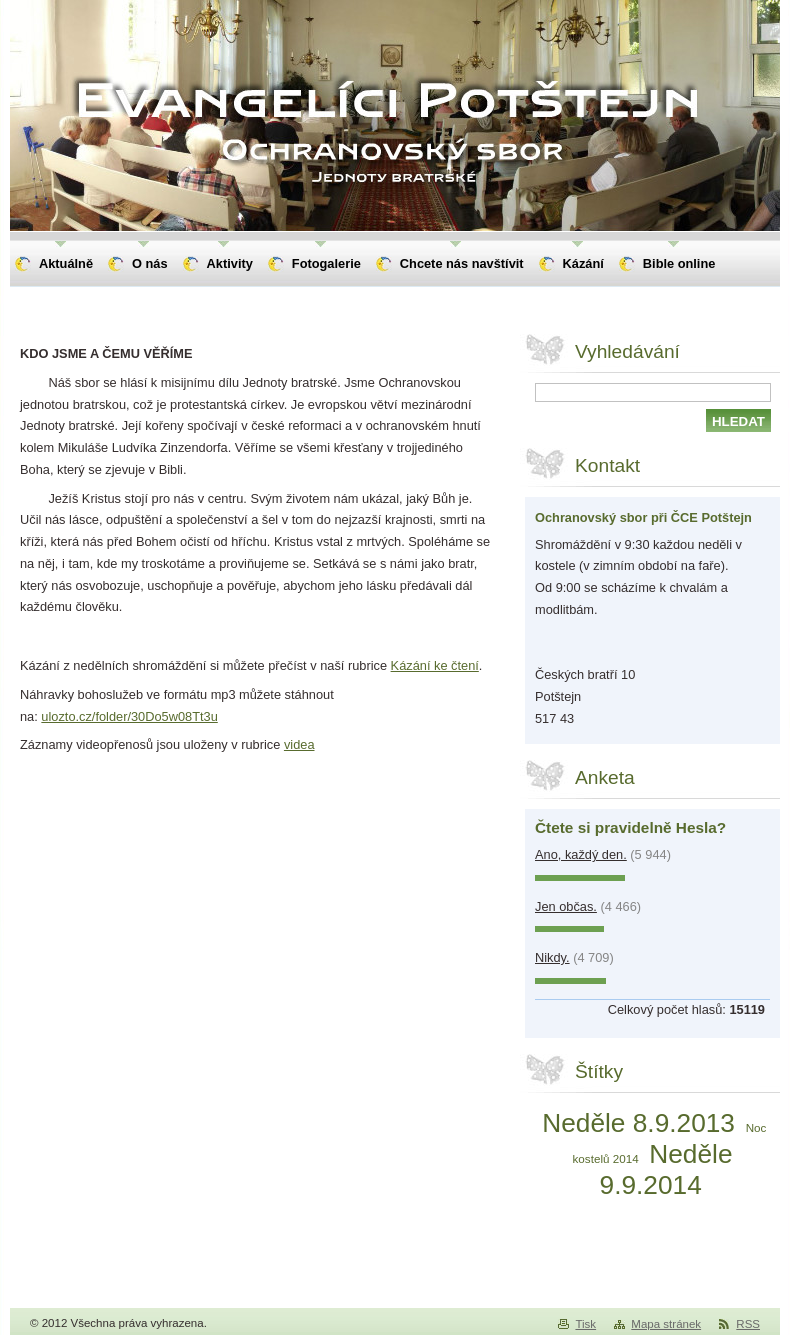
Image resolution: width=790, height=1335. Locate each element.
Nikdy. (552, 957)
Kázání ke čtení (435, 665)
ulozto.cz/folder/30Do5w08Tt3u (129, 716)
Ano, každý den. (581, 854)
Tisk (585, 1324)
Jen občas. (566, 906)
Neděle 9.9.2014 (666, 1169)
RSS (748, 1324)
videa (299, 744)
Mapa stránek (666, 1324)
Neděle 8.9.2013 (638, 1123)
